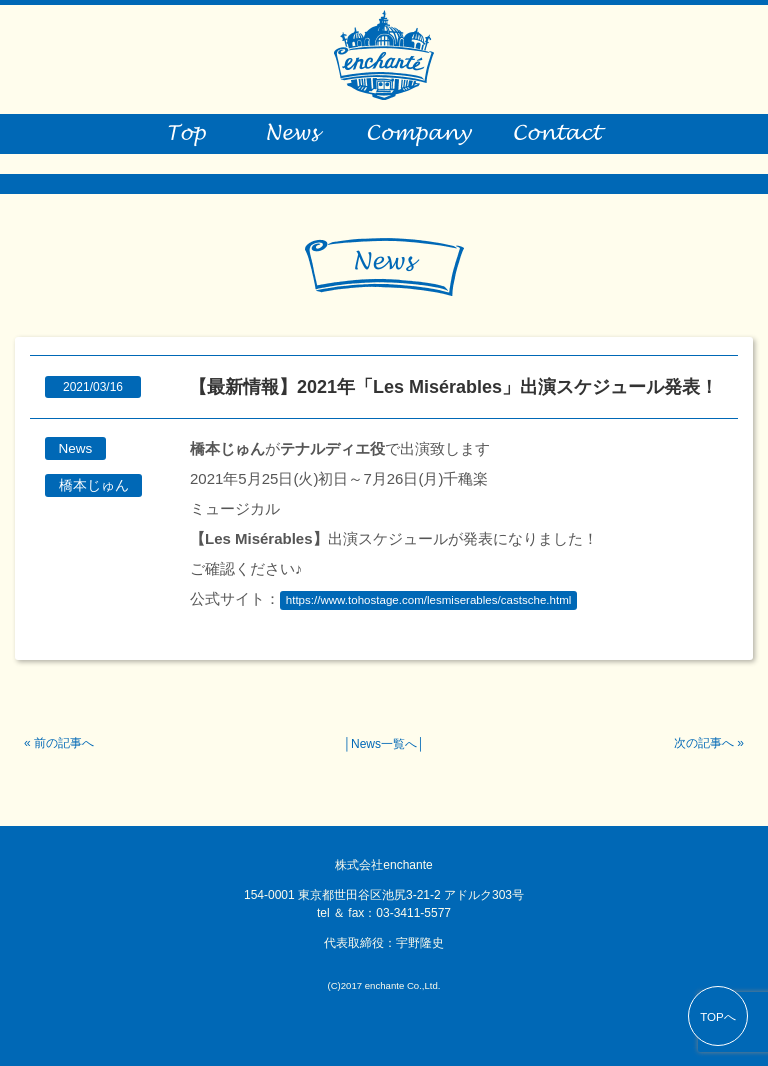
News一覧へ (384, 744)
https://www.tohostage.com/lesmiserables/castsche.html (429, 600)
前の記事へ (64, 743)
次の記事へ (704, 743)
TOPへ (718, 1017)
